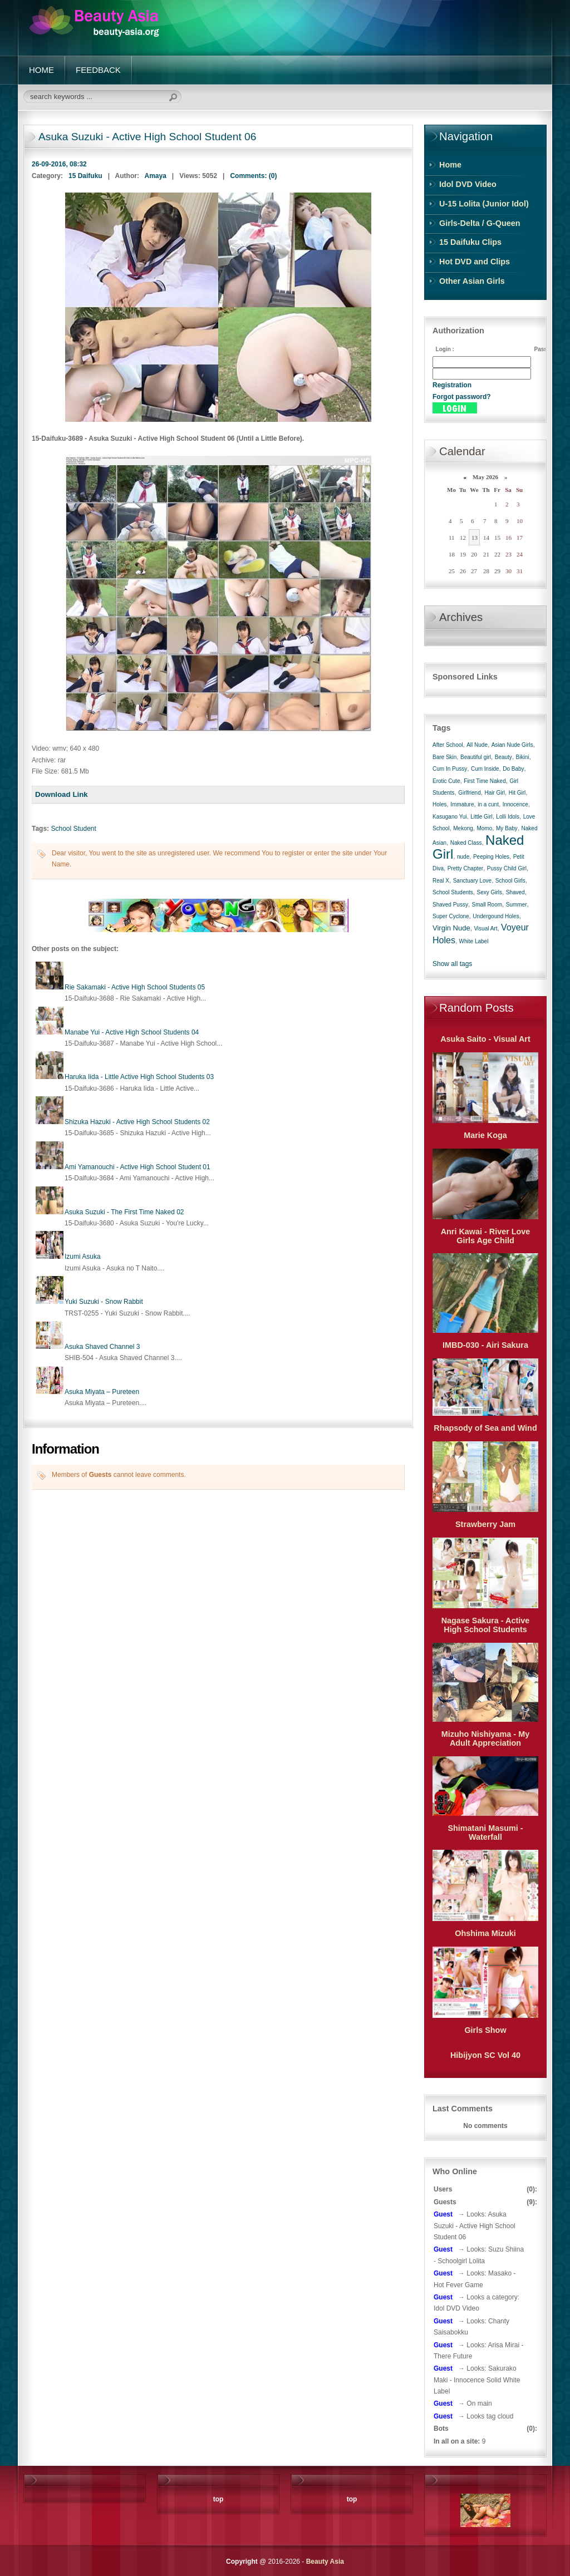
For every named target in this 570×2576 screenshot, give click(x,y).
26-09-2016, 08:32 (59, 164)
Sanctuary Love (472, 881)
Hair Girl (494, 793)
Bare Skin (444, 757)
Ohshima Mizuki (485, 1933)
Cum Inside (485, 769)
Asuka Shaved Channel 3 (102, 1347)
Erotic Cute (446, 781)
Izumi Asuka (83, 1256)
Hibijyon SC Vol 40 (485, 2055)
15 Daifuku (85, 176)
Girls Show (485, 2030)
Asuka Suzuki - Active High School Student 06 (147, 136)
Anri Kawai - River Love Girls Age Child (485, 1236)
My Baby (507, 828)
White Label (474, 941)
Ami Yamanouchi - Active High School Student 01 (137, 1167)
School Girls (510, 881)
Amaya (155, 176)
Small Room (487, 905)
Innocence (515, 804)
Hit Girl (517, 793)
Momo (485, 828)
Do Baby (513, 769)
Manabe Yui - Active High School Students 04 (132, 1032)
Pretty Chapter (465, 868)
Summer (516, 905)
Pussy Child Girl (507, 868)
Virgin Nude (451, 928)
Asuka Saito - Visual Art (485, 1039)
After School (448, 745)
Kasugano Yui (450, 817)
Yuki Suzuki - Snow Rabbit (104, 1302)
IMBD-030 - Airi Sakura (485, 1345)
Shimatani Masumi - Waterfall (485, 1832)
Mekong (463, 828)
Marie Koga (485, 1135)
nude (463, 857)
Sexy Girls (490, 892)
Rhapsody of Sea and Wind (485, 1428)
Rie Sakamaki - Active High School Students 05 (135, 987)
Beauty (503, 757)
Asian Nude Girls (512, 745)
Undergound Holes (496, 916)
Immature (462, 804)
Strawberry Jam (485, 1524)
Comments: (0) (253, 176)
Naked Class (466, 843)
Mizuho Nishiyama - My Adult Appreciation (485, 1738)
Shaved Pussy (450, 905)
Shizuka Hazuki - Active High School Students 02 (137, 1122)
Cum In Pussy (450, 769)
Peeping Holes (491, 857)
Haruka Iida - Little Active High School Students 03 (139, 1077)
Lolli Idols (507, 817)
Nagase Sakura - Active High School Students (485, 1625)
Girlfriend (469, 793)
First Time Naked (485, 781)
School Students (453, 892)
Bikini (522, 757)
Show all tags (452, 964)
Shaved (515, 892)
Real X (441, 881)
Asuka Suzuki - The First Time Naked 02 (124, 1212)
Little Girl (481, 817)
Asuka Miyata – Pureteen (102, 1392)
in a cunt (488, 804)
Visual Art (485, 928)
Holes (440, 804)
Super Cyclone (451, 916)
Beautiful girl (475, 757)
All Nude (477, 745)
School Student (73, 829)
